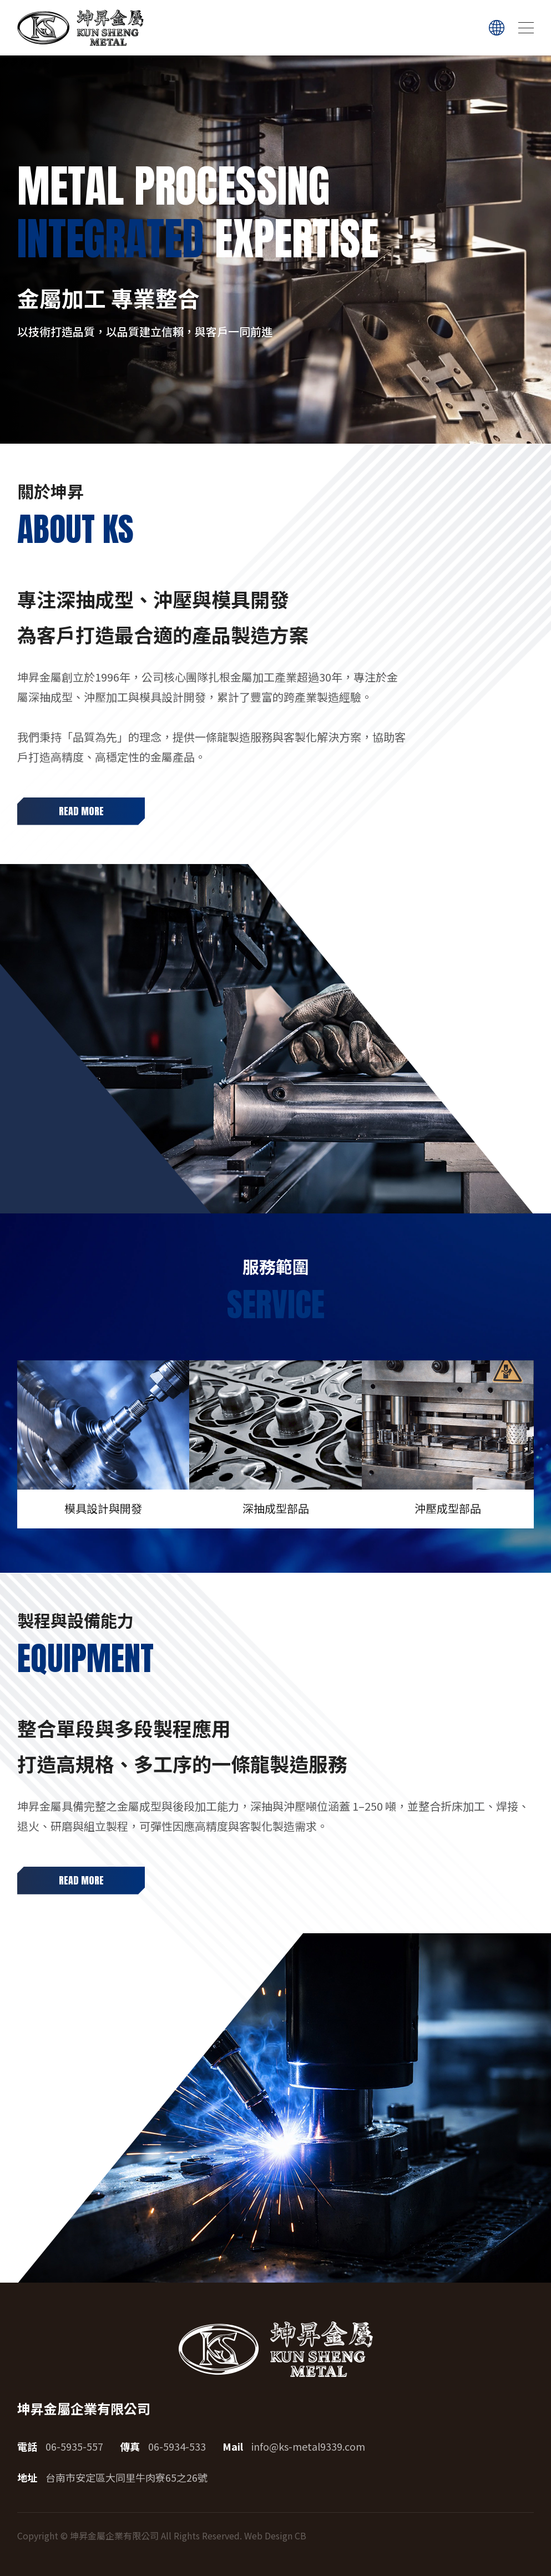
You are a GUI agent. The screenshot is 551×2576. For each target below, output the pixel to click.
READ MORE (81, 811)
